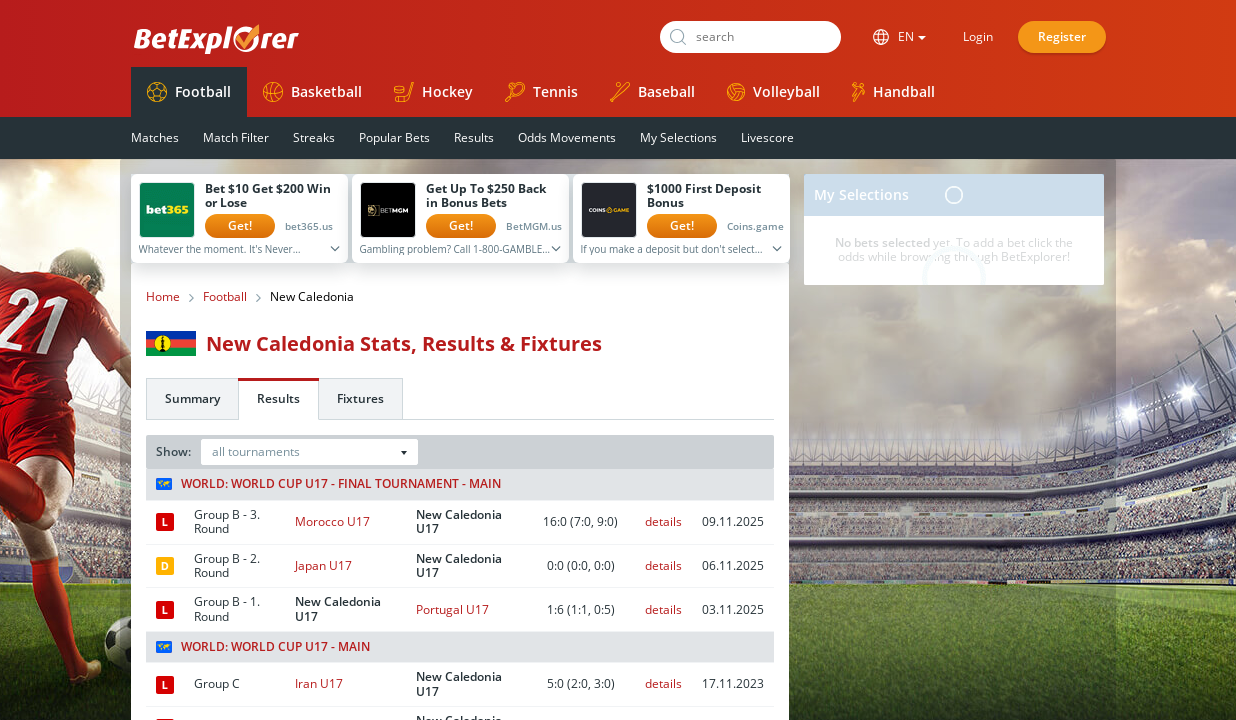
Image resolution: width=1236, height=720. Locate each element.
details (663, 521)
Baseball (652, 92)
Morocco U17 (332, 521)
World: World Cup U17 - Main (263, 647)
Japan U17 (323, 565)
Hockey (433, 92)
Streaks (314, 137)
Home (163, 297)
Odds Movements (567, 137)
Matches (155, 137)
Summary (192, 398)
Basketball (312, 92)
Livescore (767, 137)
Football (189, 92)
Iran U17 (319, 683)
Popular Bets (394, 137)
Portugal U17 (452, 609)
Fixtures (360, 398)
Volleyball (773, 91)
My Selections (678, 137)
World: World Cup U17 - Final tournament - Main (328, 484)
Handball (893, 92)
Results (474, 137)
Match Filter (236, 137)
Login (978, 36)
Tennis (541, 92)
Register (1062, 36)
